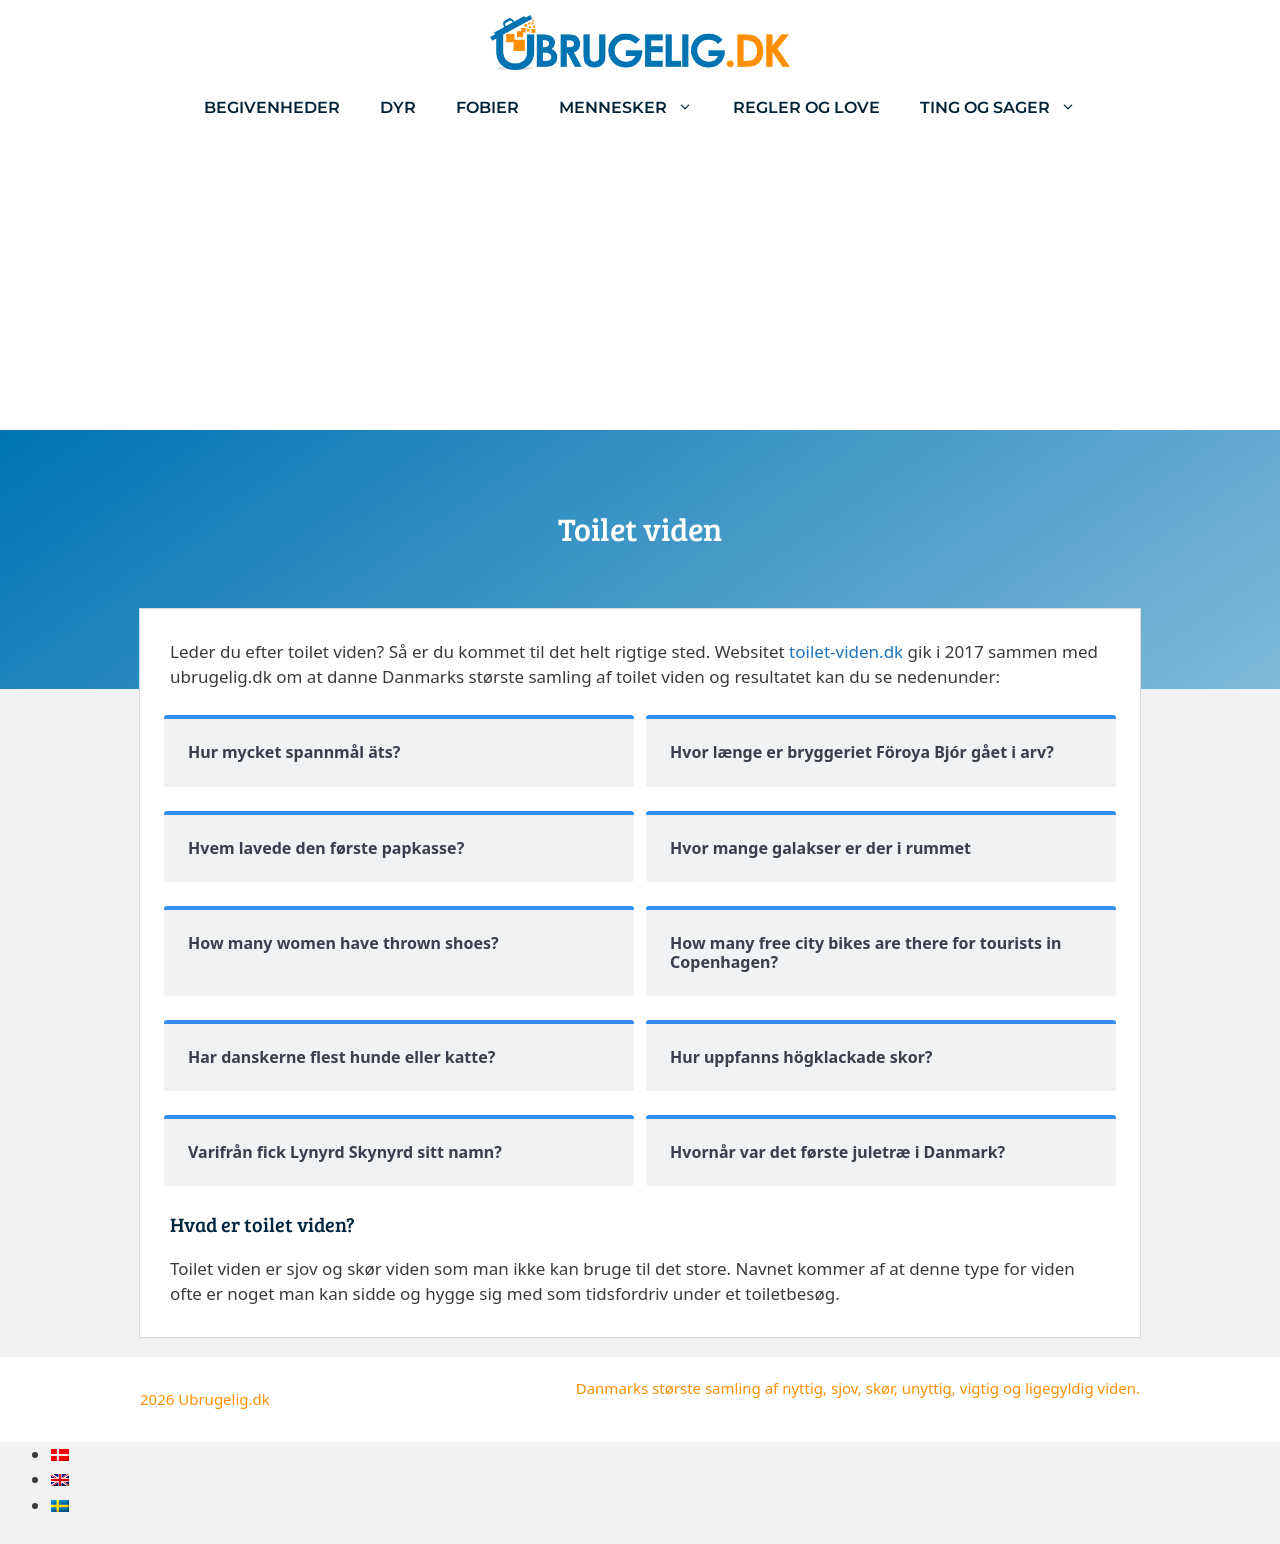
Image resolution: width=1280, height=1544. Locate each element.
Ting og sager (1008, 107)
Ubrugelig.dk (224, 1399)
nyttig (802, 1388)
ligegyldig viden (1080, 1388)
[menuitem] (60, 1454)
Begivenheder (272, 107)
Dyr (398, 107)
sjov (844, 1388)
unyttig (927, 1388)
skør (880, 1388)
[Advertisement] (640, 280)
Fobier (487, 107)
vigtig (979, 1388)
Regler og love (806, 107)
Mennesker (636, 107)
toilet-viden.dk (846, 651)
